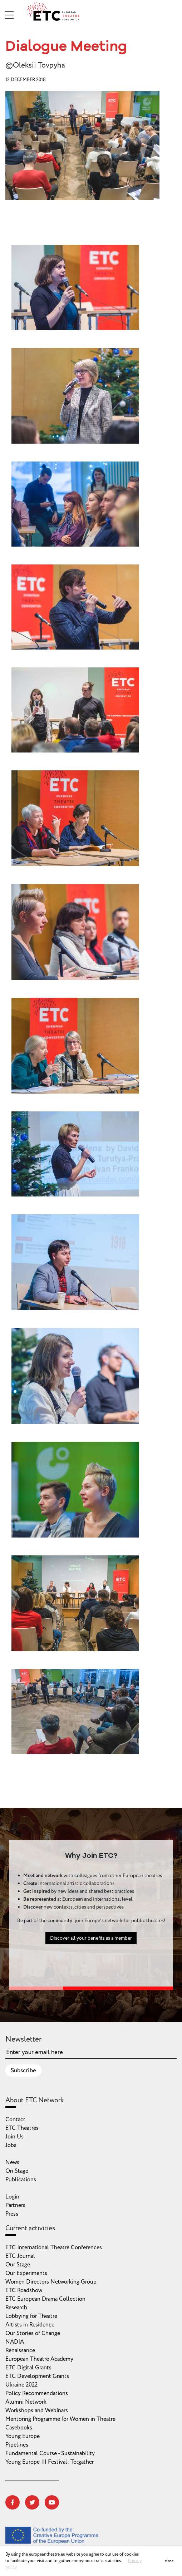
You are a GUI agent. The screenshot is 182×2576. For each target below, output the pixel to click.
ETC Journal (20, 2256)
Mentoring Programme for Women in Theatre (60, 2419)
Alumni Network (25, 2402)
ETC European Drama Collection (45, 2299)
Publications (20, 2179)
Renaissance (20, 2350)
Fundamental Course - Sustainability (50, 2453)
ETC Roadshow (23, 2290)
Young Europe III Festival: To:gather (49, 2462)
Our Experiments (26, 2273)
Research (16, 2307)
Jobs (10, 2145)
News (12, 2162)
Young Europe (22, 2436)
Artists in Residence (29, 2325)
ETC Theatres (22, 2128)
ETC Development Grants (37, 2376)
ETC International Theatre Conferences (53, 2247)
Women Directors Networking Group (51, 2282)
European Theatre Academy (39, 2359)
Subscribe (23, 2070)
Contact (15, 2119)
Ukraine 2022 (21, 2385)
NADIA (14, 2342)
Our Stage (17, 2265)
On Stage (16, 2171)
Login (12, 2197)
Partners (15, 2205)
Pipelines (16, 2445)
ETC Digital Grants (28, 2368)
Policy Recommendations (36, 2393)
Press (11, 2214)
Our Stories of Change (32, 2333)
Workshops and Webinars (36, 2410)
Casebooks (18, 2428)
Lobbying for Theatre (31, 2316)
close (169, 2560)
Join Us (14, 2137)
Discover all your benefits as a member (91, 1942)
